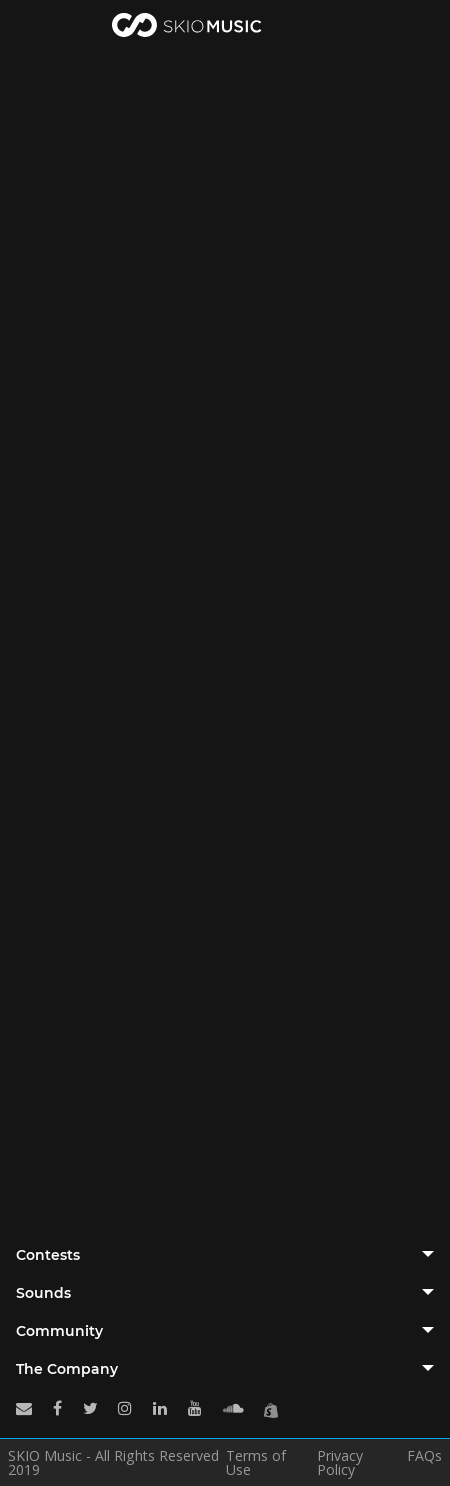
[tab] (225, 1255)
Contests (48, 1255)
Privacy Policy (340, 1463)
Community (59, 1331)
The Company (67, 1369)
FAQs (424, 1457)
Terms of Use (256, 1463)
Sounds (43, 1293)
